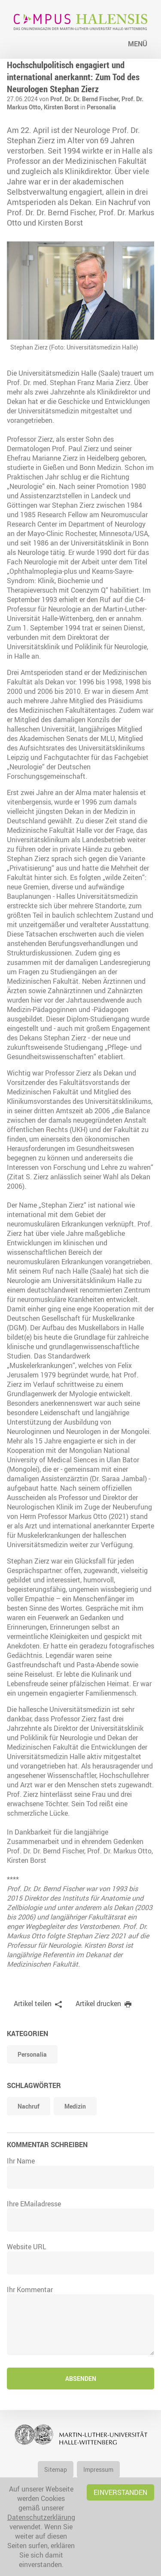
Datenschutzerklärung (41, 2517)
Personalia (101, 107)
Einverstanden (120, 2492)
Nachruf (28, 2106)
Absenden (80, 2378)
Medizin (75, 2106)
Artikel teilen (33, 2003)
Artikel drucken (98, 2003)
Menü (137, 43)
